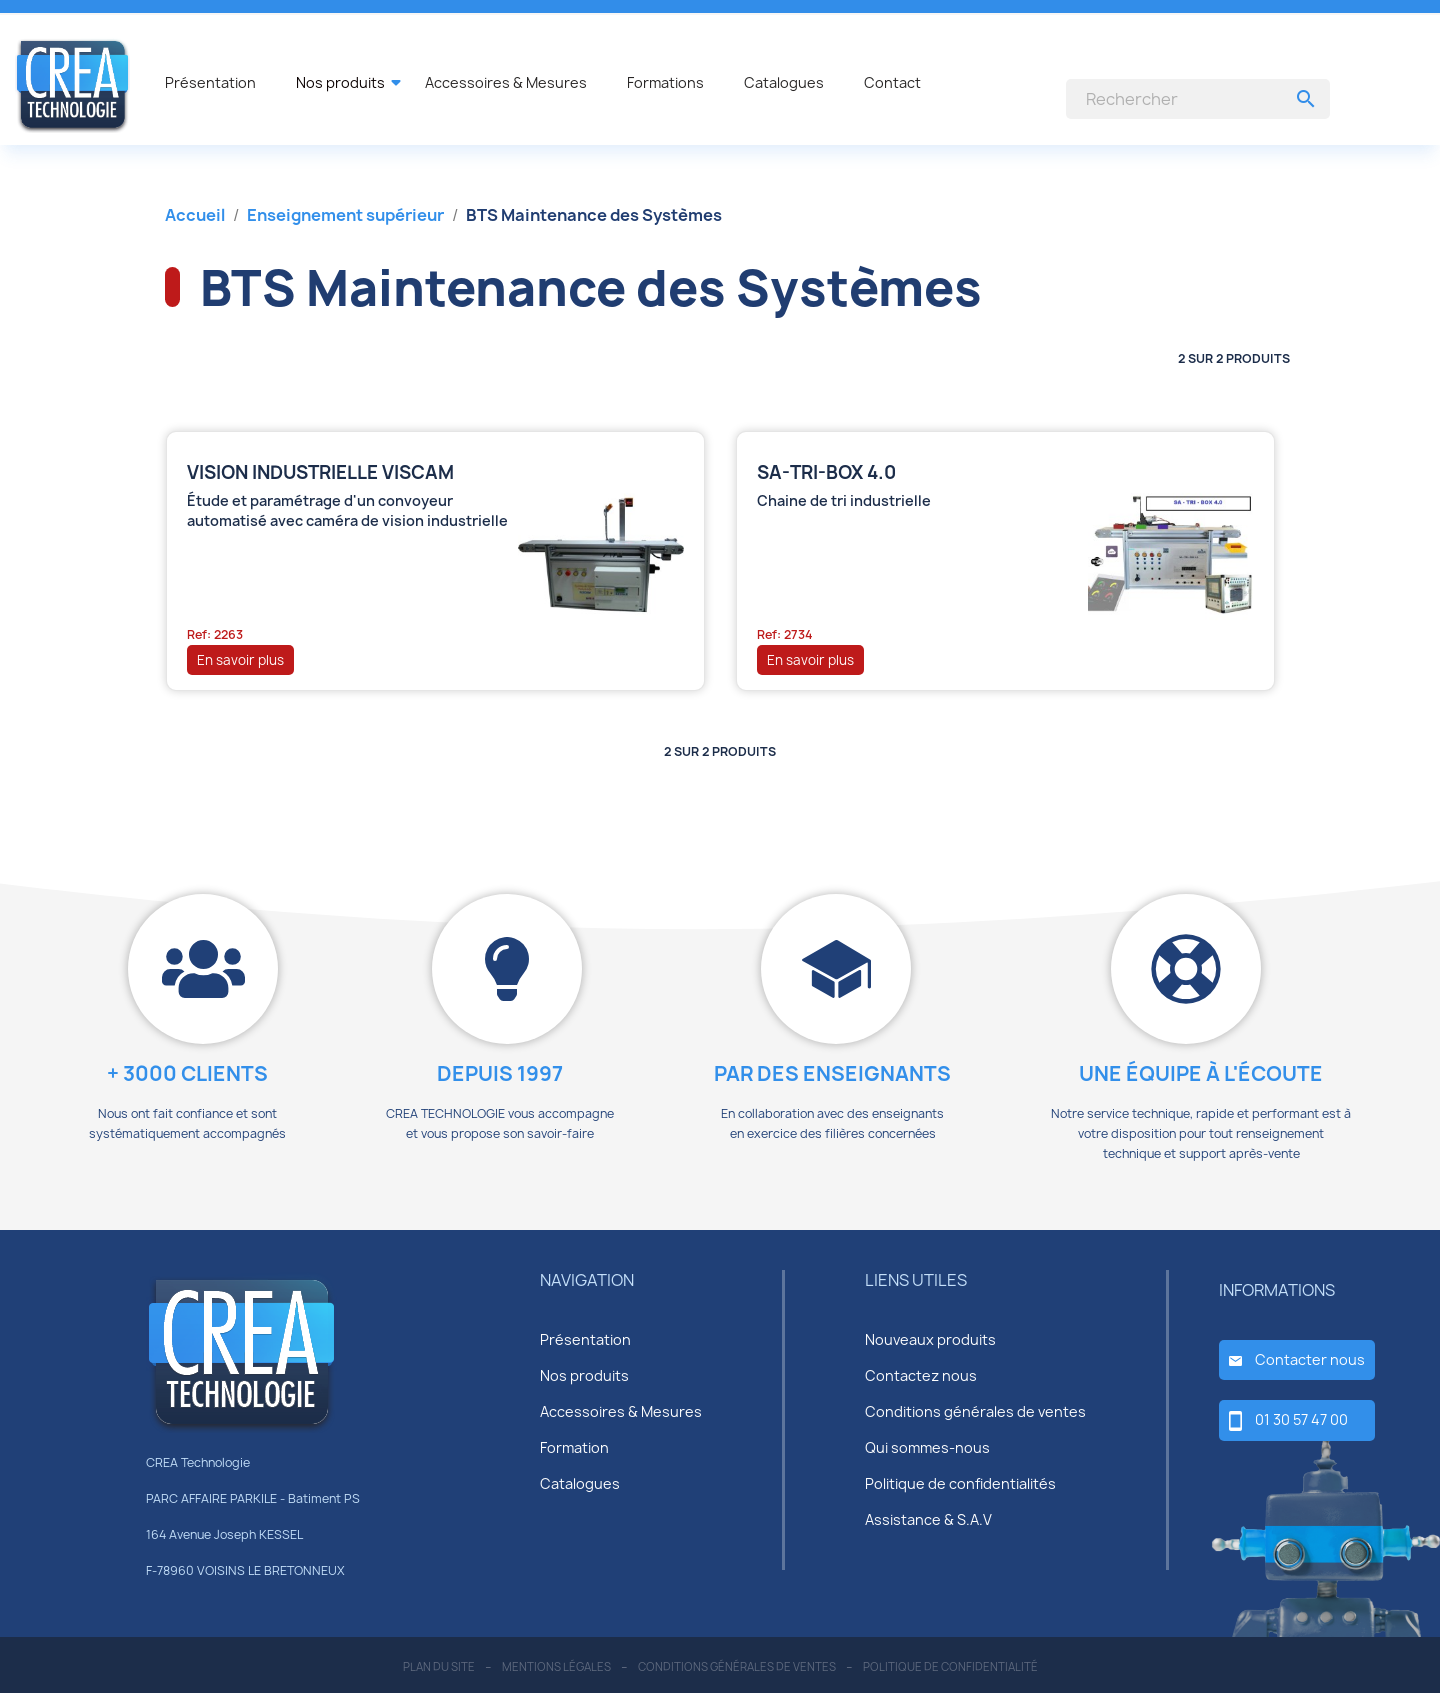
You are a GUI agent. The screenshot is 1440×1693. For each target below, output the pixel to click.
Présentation (585, 1339)
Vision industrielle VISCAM (320, 473)
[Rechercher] (1198, 99)
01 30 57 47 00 (1301, 1419)
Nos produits (584, 1375)
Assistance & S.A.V (928, 1519)
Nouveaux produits (930, 1339)
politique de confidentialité (950, 1666)
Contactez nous (921, 1375)
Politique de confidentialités (960, 1483)
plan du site (439, 1666)
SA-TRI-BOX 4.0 (826, 473)
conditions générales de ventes (737, 1666)
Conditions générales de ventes (975, 1411)
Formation (574, 1447)
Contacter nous (1310, 1359)
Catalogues (580, 1483)
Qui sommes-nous (927, 1447)
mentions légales (556, 1666)
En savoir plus (240, 660)
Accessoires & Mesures (621, 1411)
